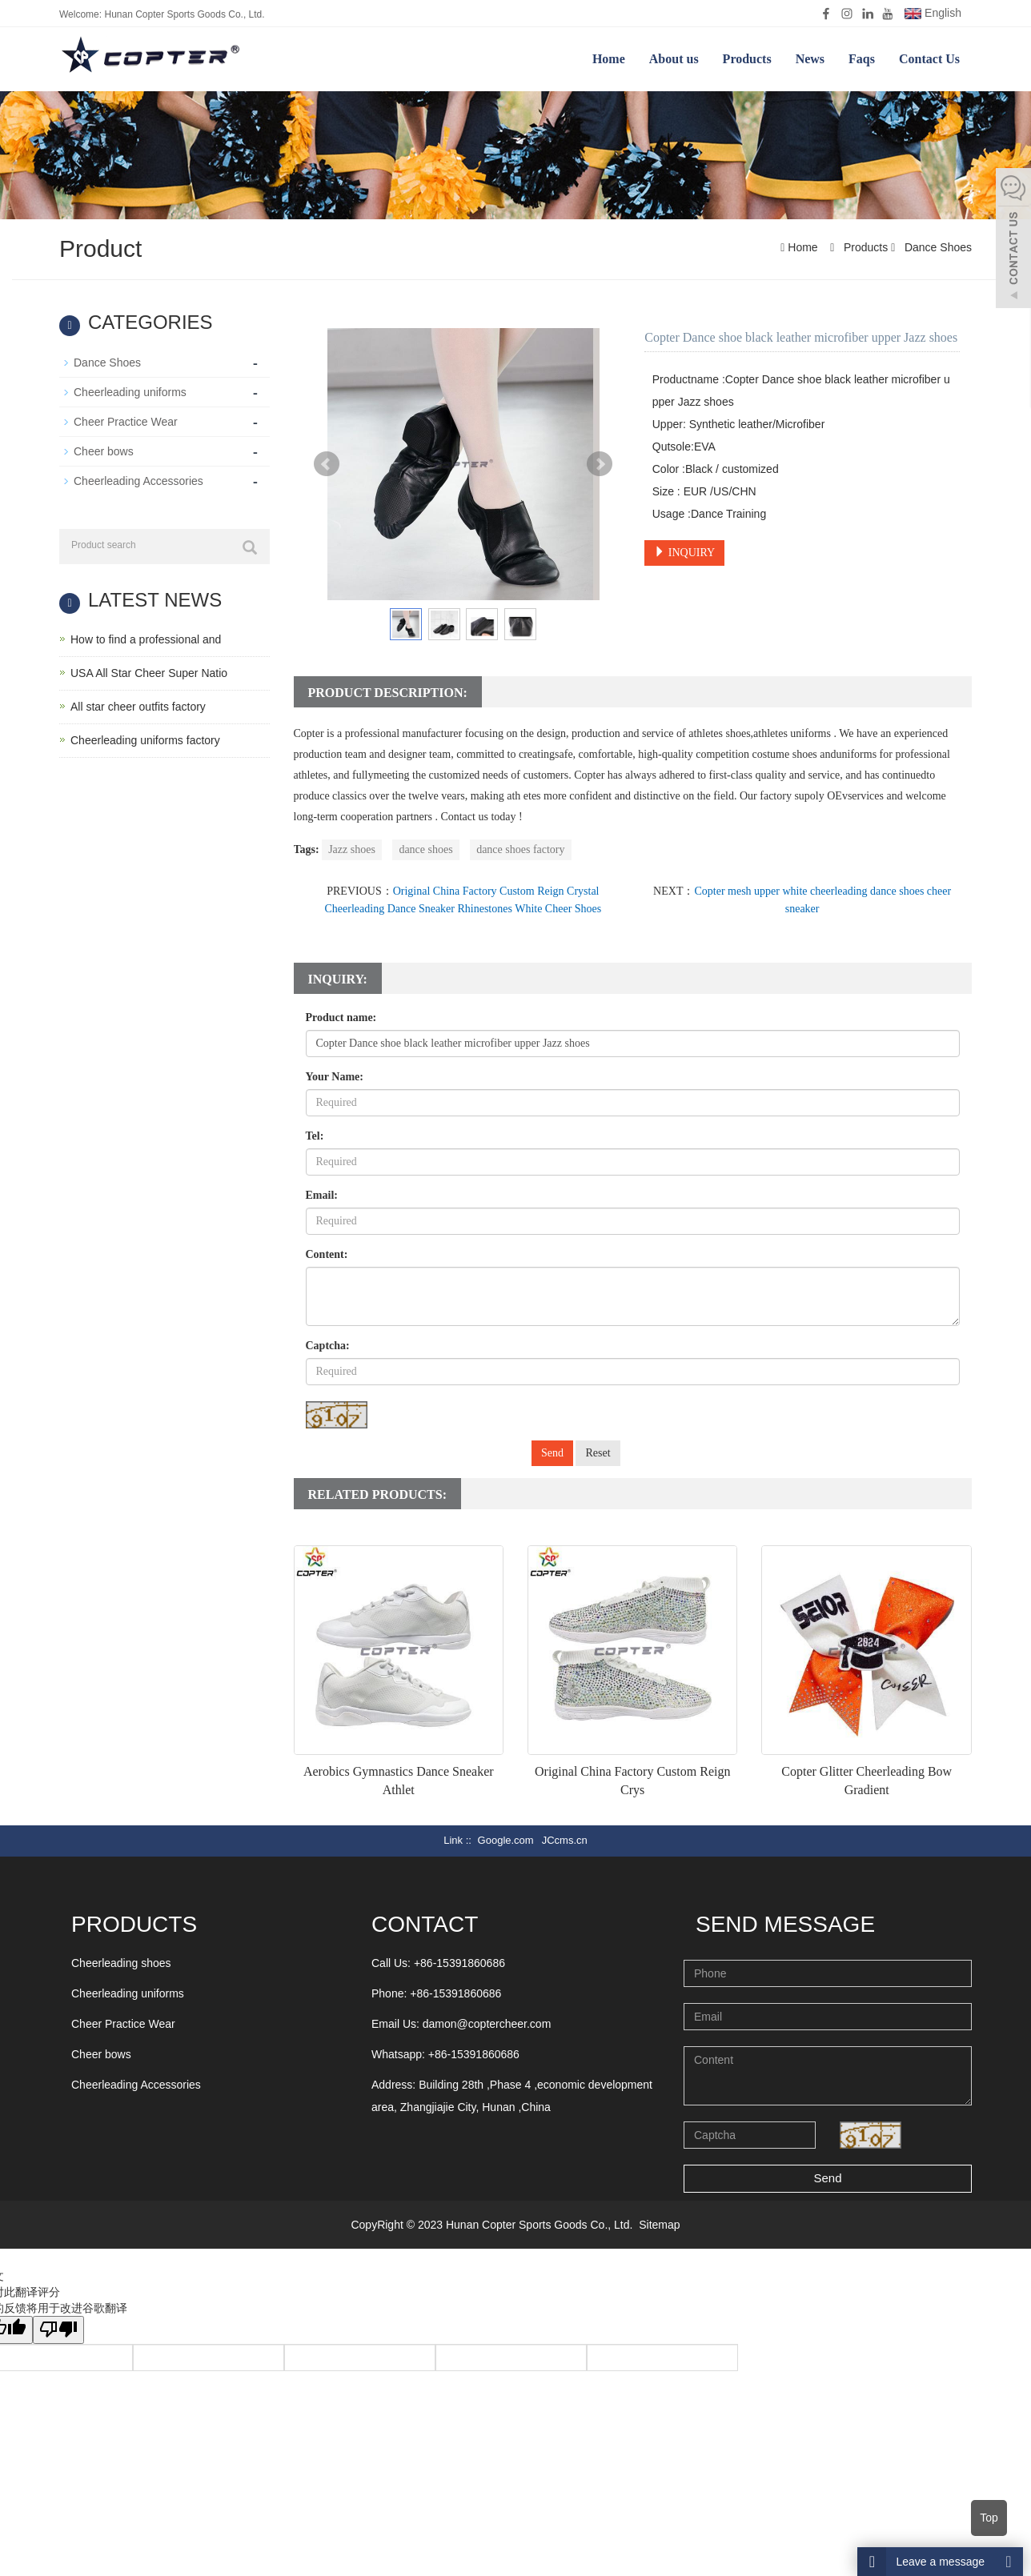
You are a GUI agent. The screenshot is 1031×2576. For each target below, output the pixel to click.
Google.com (506, 1840)
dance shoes (425, 849)
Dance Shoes (936, 247)
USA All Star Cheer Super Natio (148, 673)
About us (674, 59)
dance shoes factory (520, 849)
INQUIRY (684, 552)
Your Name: (334, 1077)
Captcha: (328, 1346)
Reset (597, 1453)
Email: (322, 1195)
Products (747, 59)
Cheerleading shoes (121, 1963)
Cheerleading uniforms (130, 392)
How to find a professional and (145, 639)
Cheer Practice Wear (126, 421)
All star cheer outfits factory (138, 706)
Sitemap (659, 2224)
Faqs (861, 59)
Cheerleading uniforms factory (145, 740)
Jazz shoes (351, 849)
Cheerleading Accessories (138, 481)
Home (608, 59)
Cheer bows (104, 451)
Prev (326, 464)
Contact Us (929, 59)
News (810, 59)
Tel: (315, 1136)
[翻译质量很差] (58, 2330)
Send (552, 1453)
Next (599, 464)
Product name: (341, 1018)
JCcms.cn (565, 1840)
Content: (327, 1254)
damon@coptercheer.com (487, 2023)
